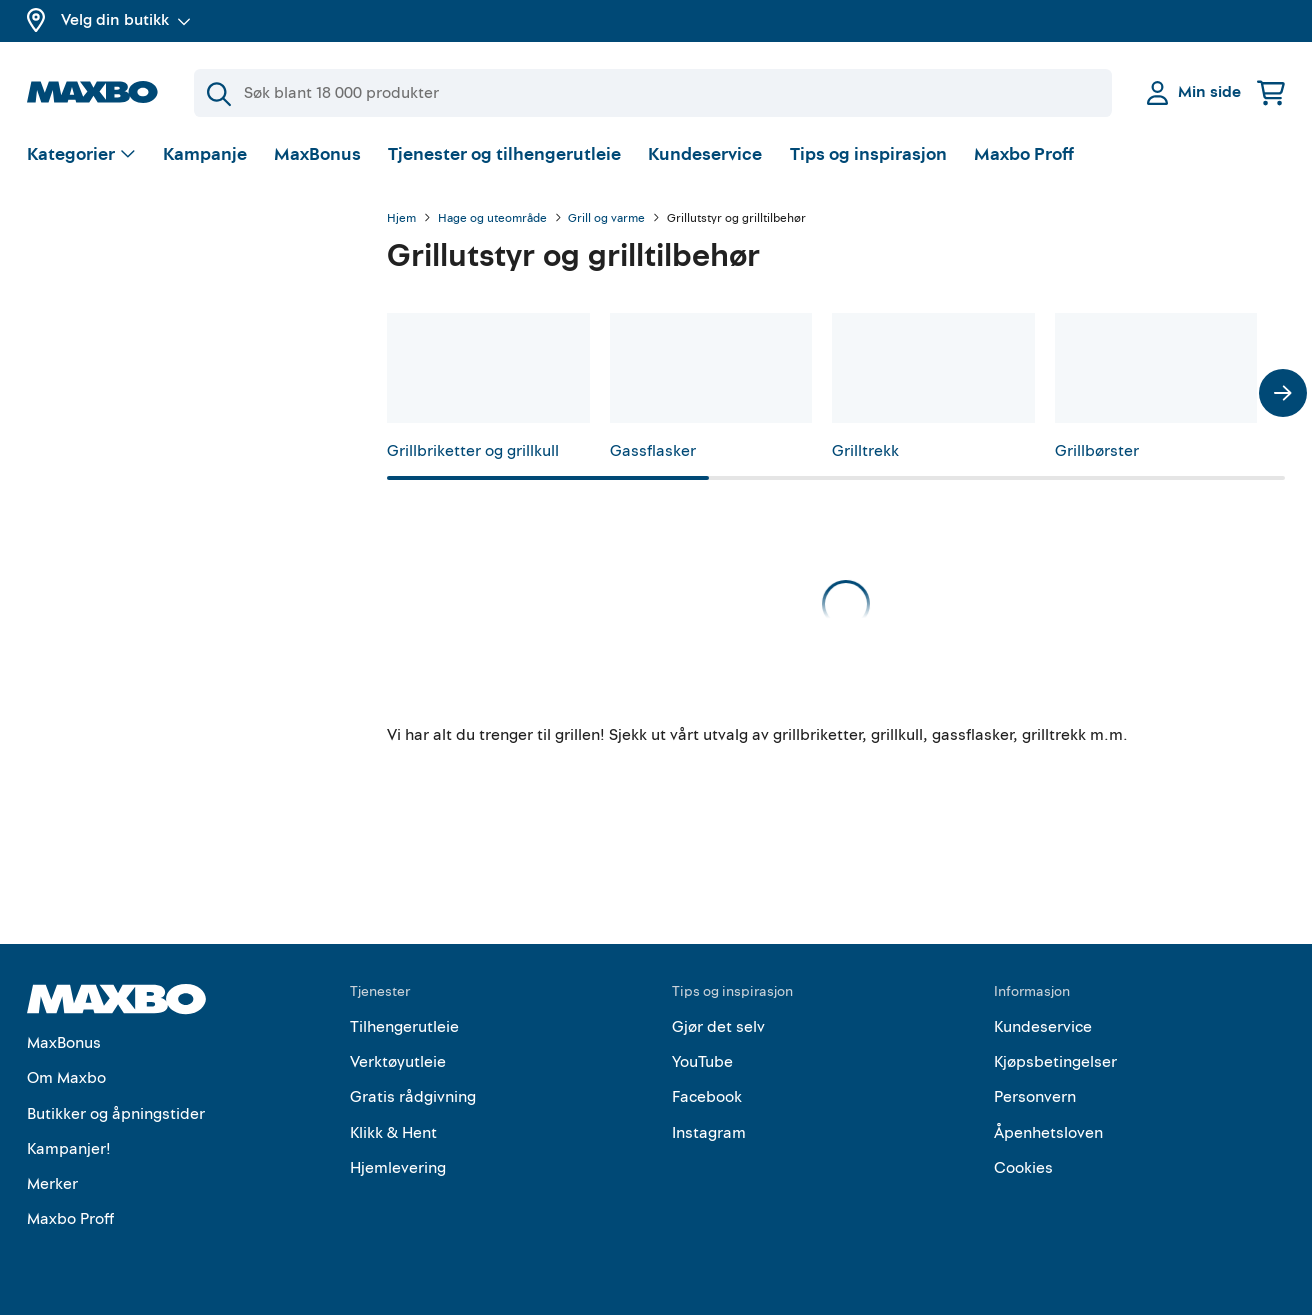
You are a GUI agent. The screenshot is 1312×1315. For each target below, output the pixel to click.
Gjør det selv (718, 1027)
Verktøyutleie (398, 1062)
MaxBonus (317, 154)
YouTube (702, 1062)
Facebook (707, 1097)
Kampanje (205, 154)
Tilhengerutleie (404, 1027)
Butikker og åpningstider (116, 1114)
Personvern (1035, 1097)
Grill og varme (606, 219)
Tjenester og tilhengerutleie (504, 154)
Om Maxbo (66, 1078)
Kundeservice (705, 154)
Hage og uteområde (492, 219)
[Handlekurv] (1271, 92)
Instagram (709, 1133)
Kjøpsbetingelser (1055, 1062)
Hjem (401, 219)
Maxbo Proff (1024, 154)
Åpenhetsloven (1048, 1133)
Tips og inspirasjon (868, 154)
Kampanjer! (69, 1149)
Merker (52, 1184)
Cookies (1023, 1168)
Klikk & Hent (393, 1133)
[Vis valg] (81, 155)
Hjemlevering (398, 1168)
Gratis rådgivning (413, 1097)
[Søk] (653, 93)
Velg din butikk (126, 20)
